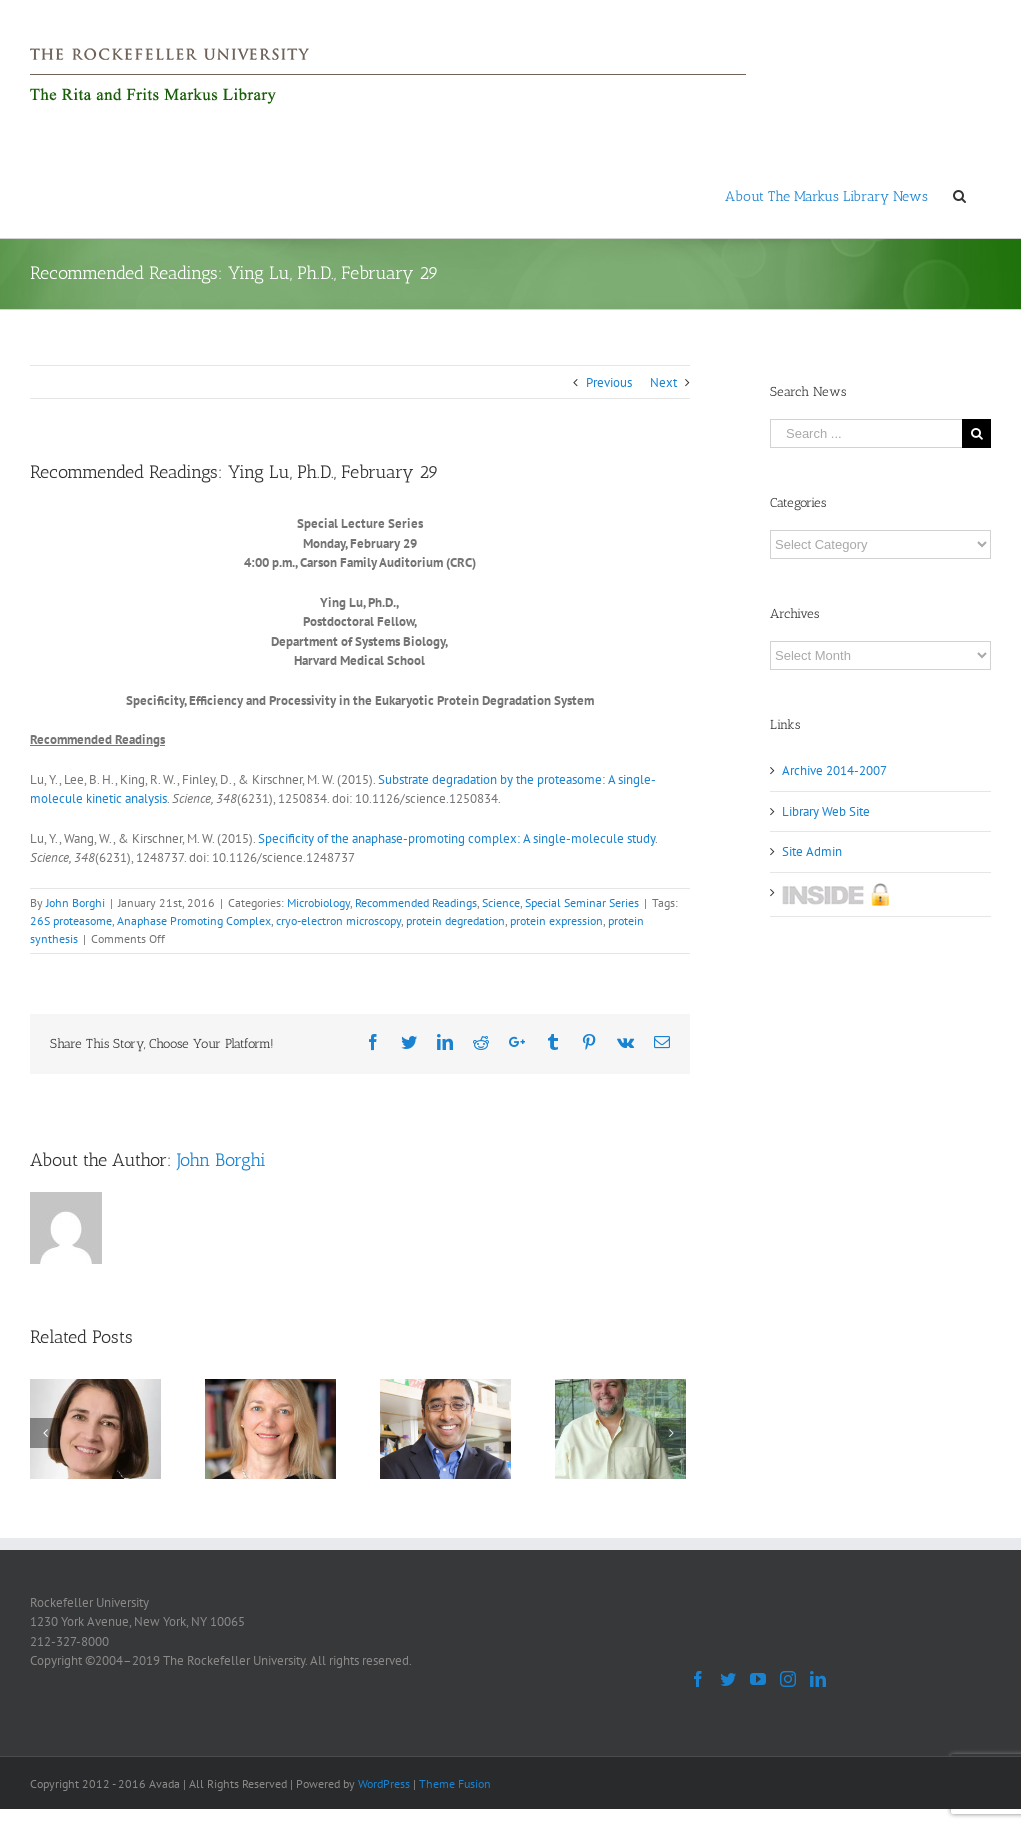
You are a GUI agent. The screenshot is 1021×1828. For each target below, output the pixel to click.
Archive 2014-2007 (834, 770)
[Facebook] (698, 1679)
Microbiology (318, 902)
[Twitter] (728, 1679)
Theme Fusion (455, 1783)
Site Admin (812, 851)
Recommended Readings (416, 902)
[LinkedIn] (818, 1679)
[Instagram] (788, 1679)
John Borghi (75, 902)
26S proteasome (71, 920)
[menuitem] (826, 195)
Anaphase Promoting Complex (194, 920)
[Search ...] (866, 433)
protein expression (556, 920)
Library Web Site (826, 811)
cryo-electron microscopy (338, 920)
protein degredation (455, 920)
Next (663, 382)
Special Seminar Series (582, 902)
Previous (609, 382)
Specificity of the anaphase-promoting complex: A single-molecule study (456, 838)
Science (501, 902)
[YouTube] (758, 1679)
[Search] (959, 195)
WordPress (384, 1783)
